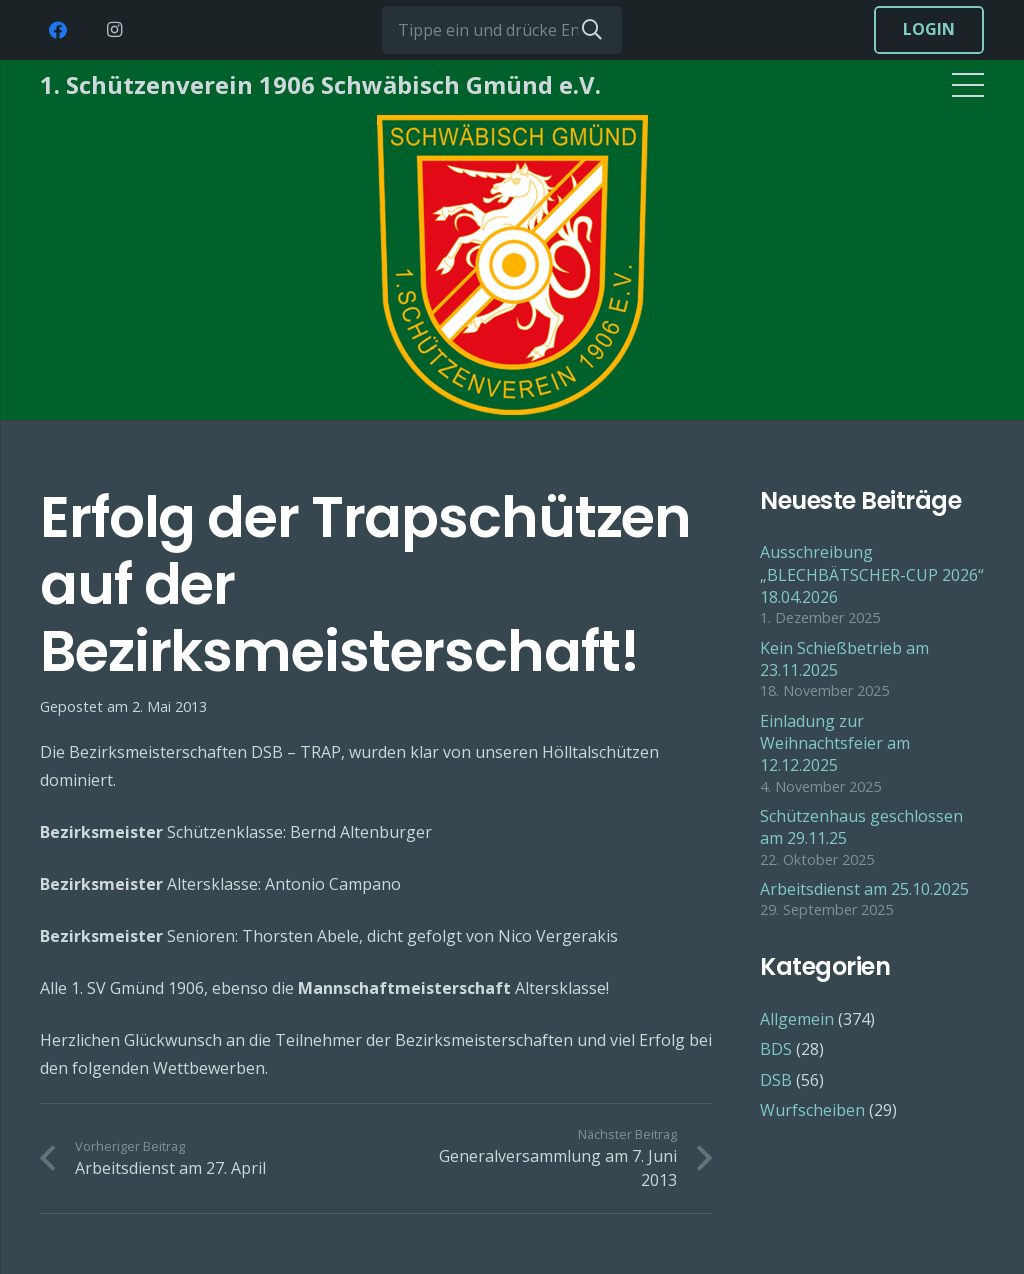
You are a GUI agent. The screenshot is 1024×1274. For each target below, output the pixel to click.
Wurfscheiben (812, 1110)
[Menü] (968, 85)
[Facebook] (58, 30)
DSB (776, 1080)
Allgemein (797, 1019)
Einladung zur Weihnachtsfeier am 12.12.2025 (835, 743)
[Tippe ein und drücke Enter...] (502, 30)
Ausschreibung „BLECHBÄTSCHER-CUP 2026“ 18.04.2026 (872, 574)
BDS (776, 1049)
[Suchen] (592, 30)
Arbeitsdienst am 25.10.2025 (864, 889)
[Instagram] (114, 30)
